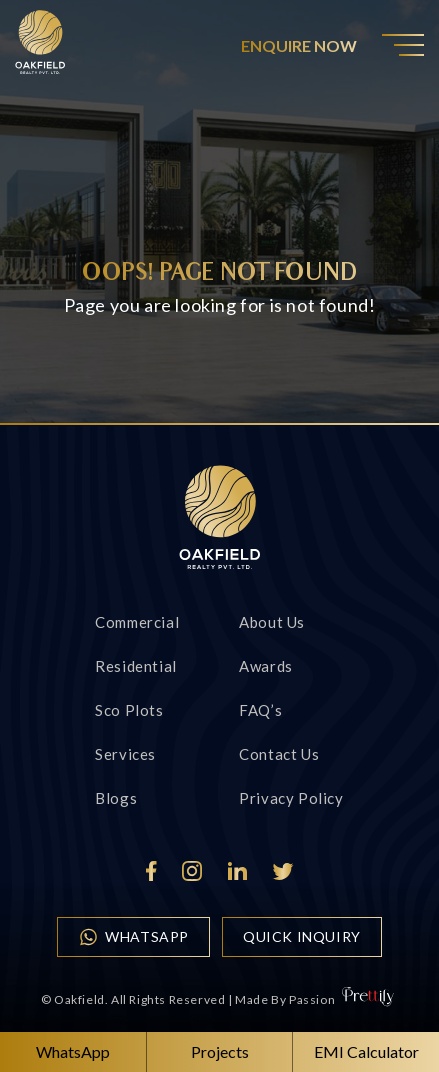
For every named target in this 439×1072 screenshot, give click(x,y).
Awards (266, 666)
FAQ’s (260, 710)
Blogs (116, 798)
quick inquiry (302, 936)
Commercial (137, 622)
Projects (220, 1051)
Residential (136, 666)
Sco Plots (129, 710)
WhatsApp (133, 937)
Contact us (279, 754)
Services (125, 754)
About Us (272, 622)
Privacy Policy (291, 798)
